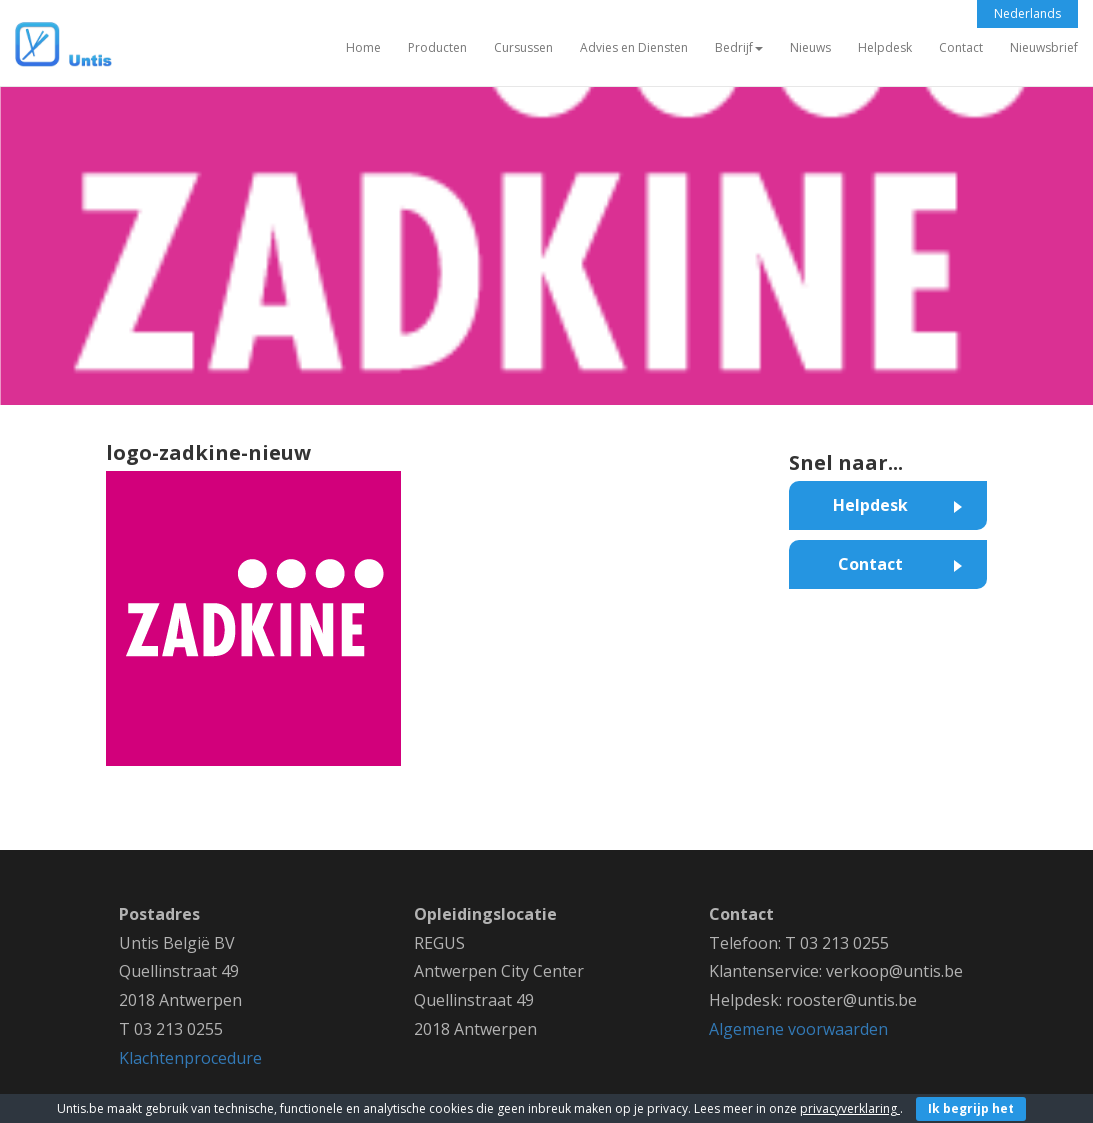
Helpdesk (885, 47)
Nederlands (1027, 13)
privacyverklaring (850, 1108)
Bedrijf (739, 47)
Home (363, 47)
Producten (437, 47)
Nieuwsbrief (1044, 47)
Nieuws (810, 47)
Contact (961, 47)
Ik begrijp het (971, 1108)
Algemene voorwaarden (798, 1029)
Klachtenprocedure (190, 1058)
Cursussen (523, 47)
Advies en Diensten (634, 47)
